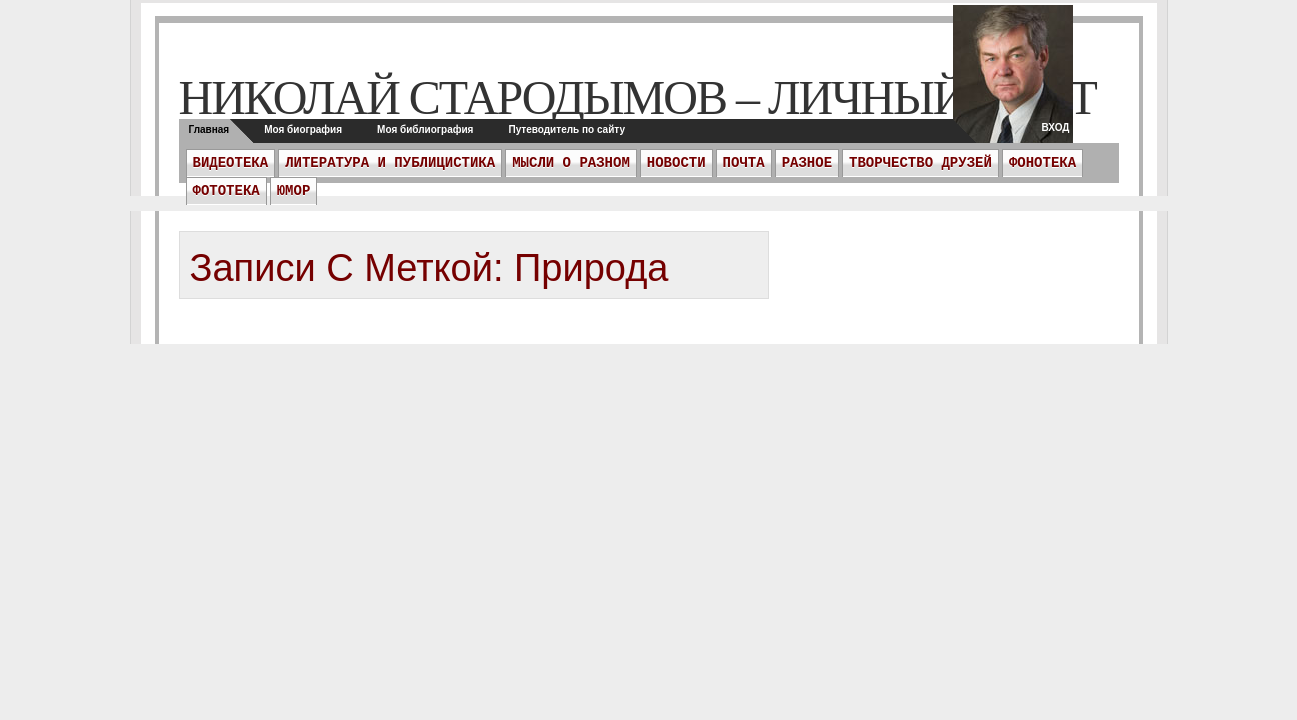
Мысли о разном (571, 163)
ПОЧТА (744, 163)
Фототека (226, 191)
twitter (1013, 80)
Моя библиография (425, 129)
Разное (807, 163)
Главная (209, 129)
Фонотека (1042, 163)
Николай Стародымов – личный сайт (637, 97)
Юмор (294, 191)
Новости (676, 163)
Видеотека (231, 163)
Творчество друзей (920, 163)
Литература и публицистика (390, 163)
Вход (1055, 127)
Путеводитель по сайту (566, 129)
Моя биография (303, 129)
